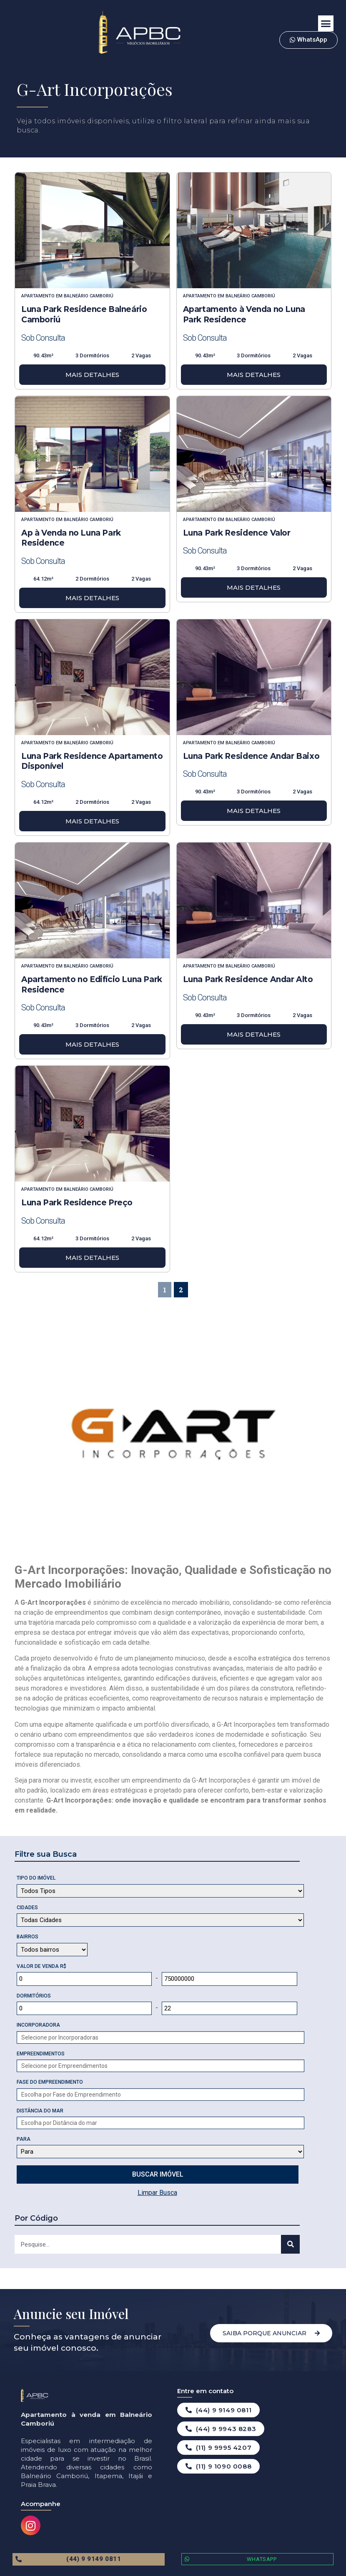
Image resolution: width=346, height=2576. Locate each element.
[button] (326, 23)
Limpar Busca (157, 2193)
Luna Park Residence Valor (237, 533)
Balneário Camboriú (88, 296)
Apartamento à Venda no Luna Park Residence (244, 314)
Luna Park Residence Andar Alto (248, 979)
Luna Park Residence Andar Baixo (251, 756)
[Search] (290, 2244)
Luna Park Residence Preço (77, 1202)
